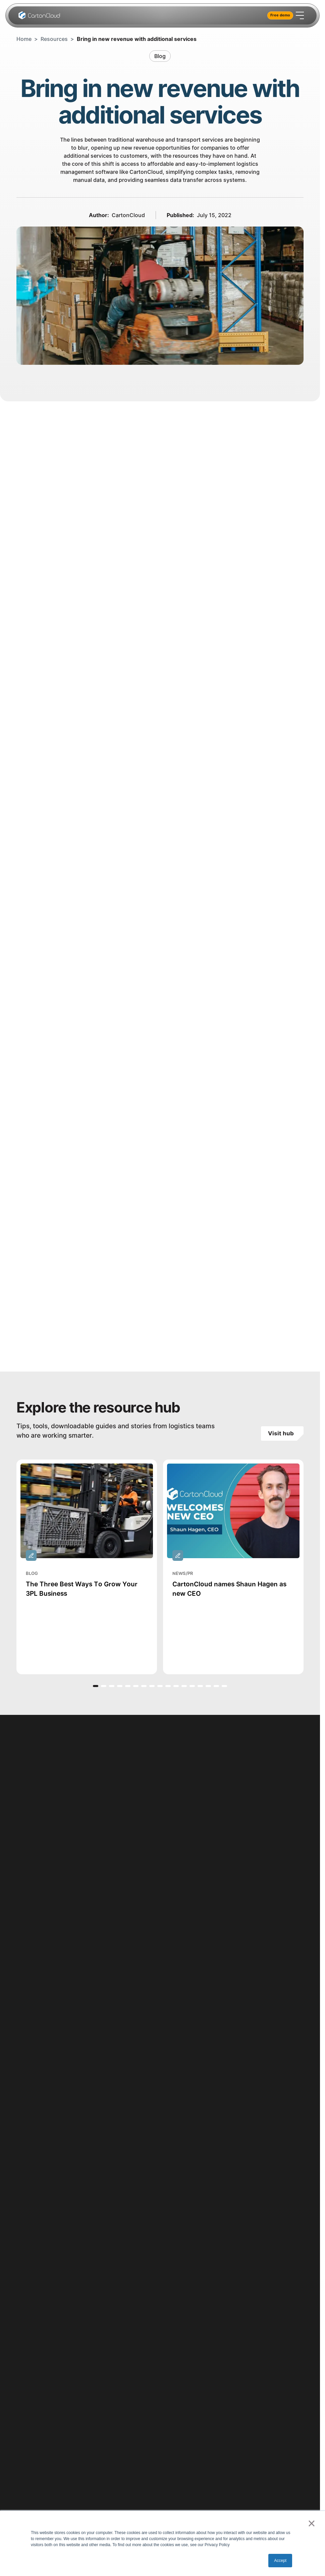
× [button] (311, 2523)
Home (24, 39)
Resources (54, 39)
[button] (95, 1686)
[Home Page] (39, 15)
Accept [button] (280, 2560)
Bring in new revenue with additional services (137, 39)
